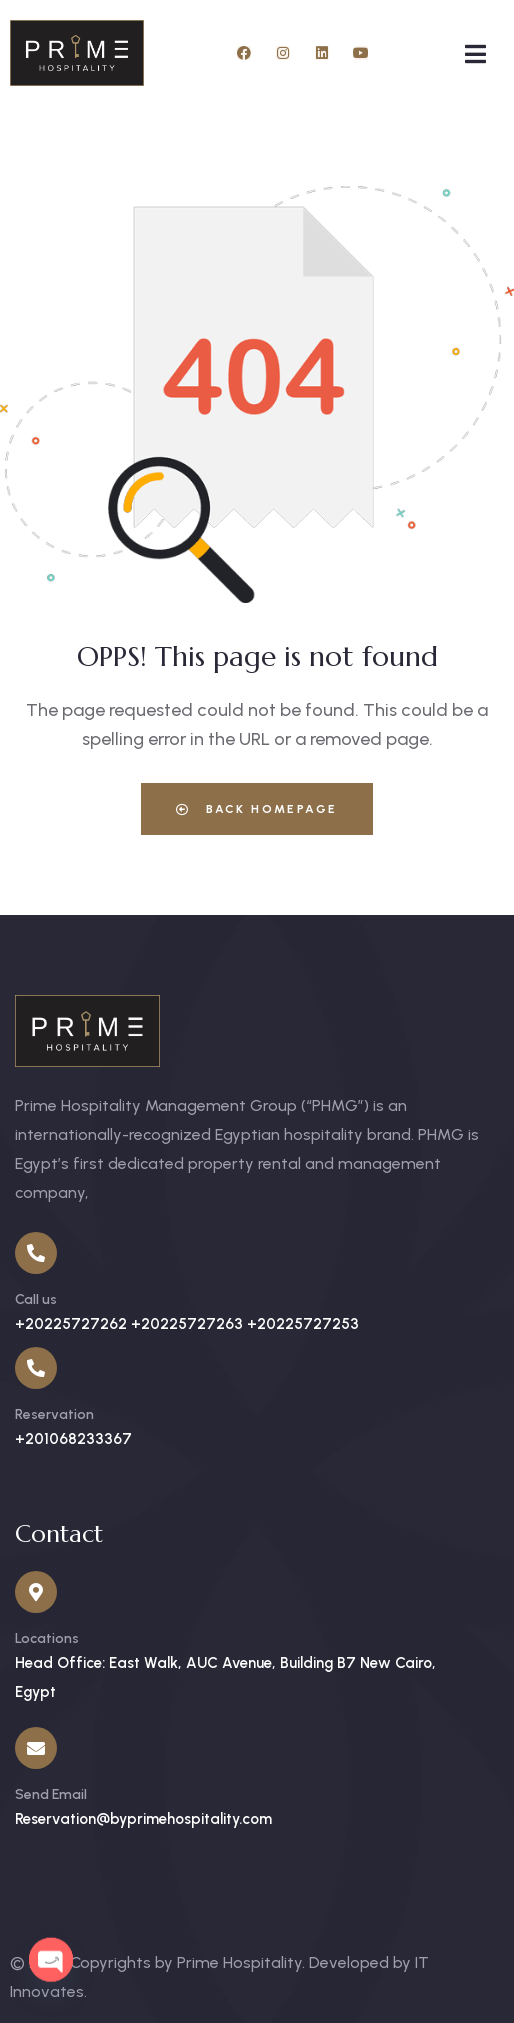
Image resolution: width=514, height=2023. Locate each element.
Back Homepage (256, 809)
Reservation (54, 1414)
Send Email (51, 1794)
